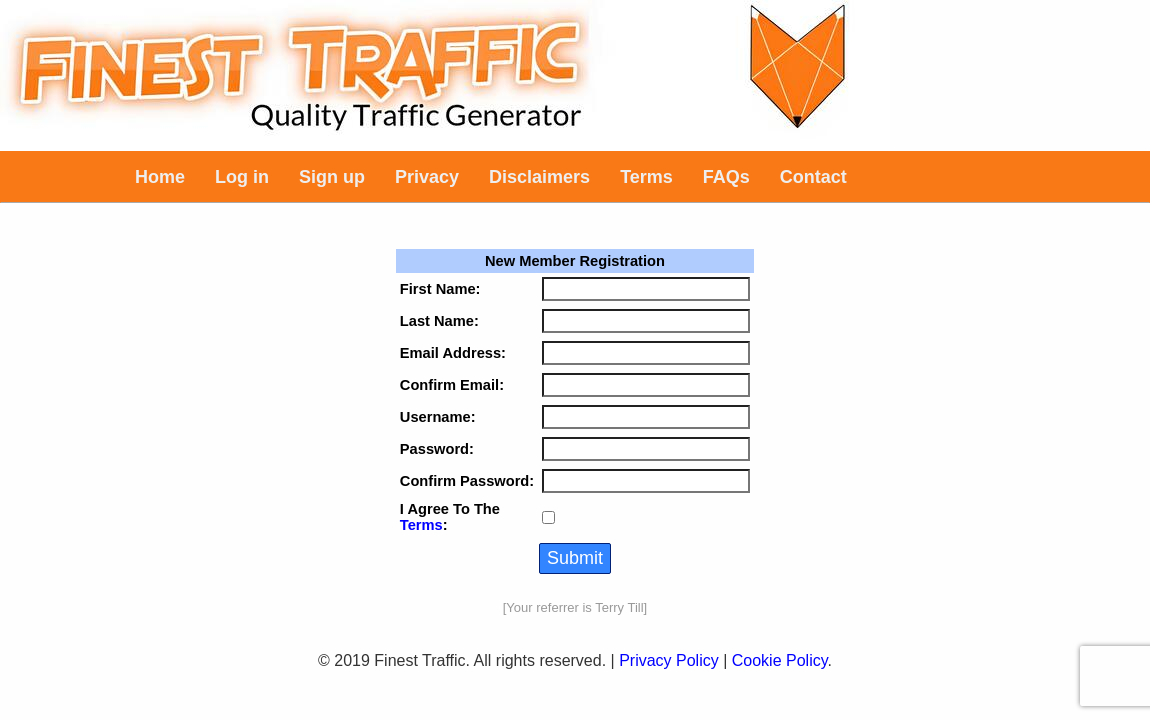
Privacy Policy (669, 660)
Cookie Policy (780, 660)
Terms (421, 525)
